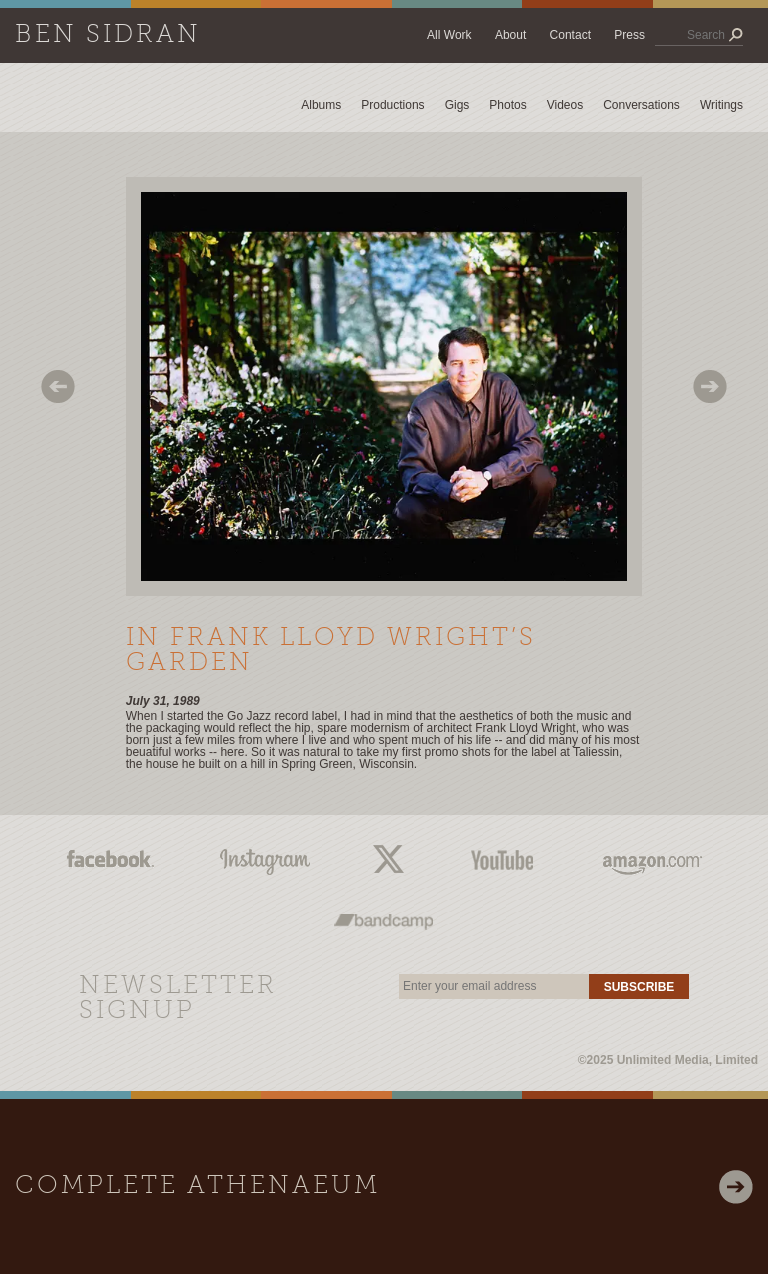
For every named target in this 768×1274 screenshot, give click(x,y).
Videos (565, 105)
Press (629, 35)
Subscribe (639, 987)
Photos (507, 105)
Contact (570, 35)
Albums (321, 105)
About (510, 35)
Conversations (641, 105)
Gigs (457, 105)
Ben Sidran (108, 35)
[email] (494, 986)
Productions (392, 105)
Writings (721, 105)
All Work (449, 35)
